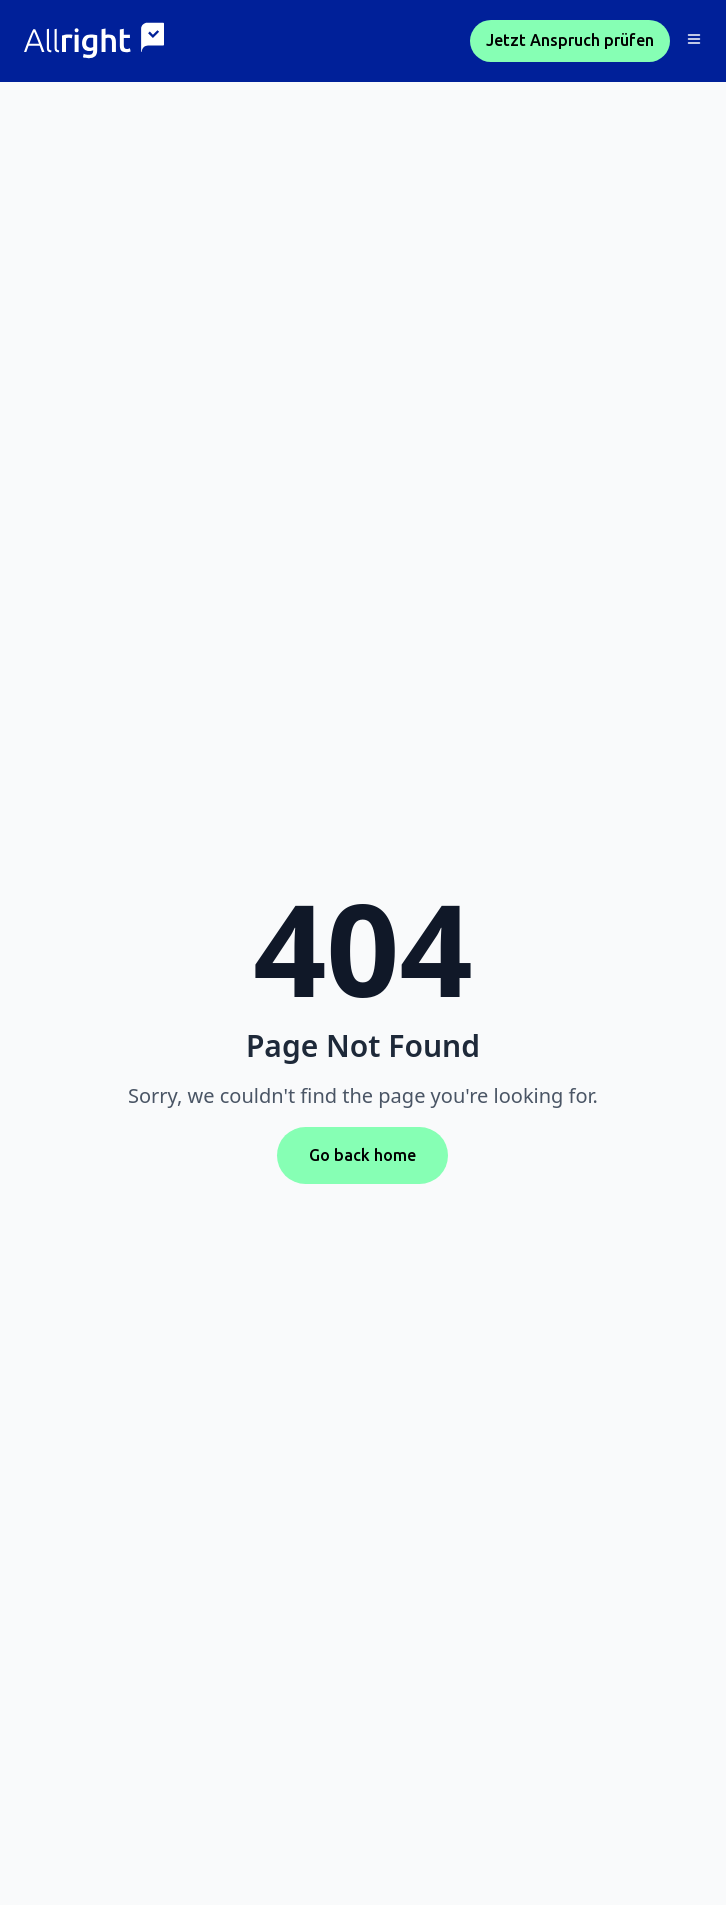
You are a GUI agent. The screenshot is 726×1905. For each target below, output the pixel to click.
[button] (694, 41)
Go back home (362, 1155)
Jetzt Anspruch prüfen (570, 40)
